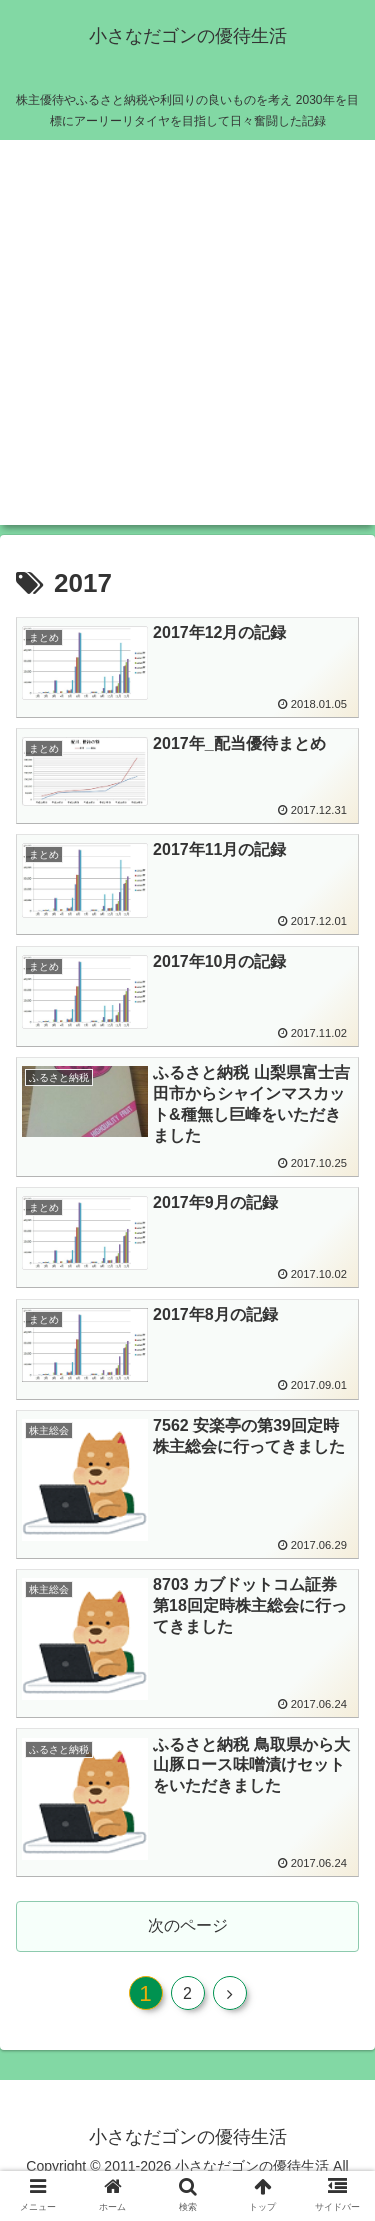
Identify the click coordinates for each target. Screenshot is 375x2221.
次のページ (188, 1925)
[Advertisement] (187, 337)
